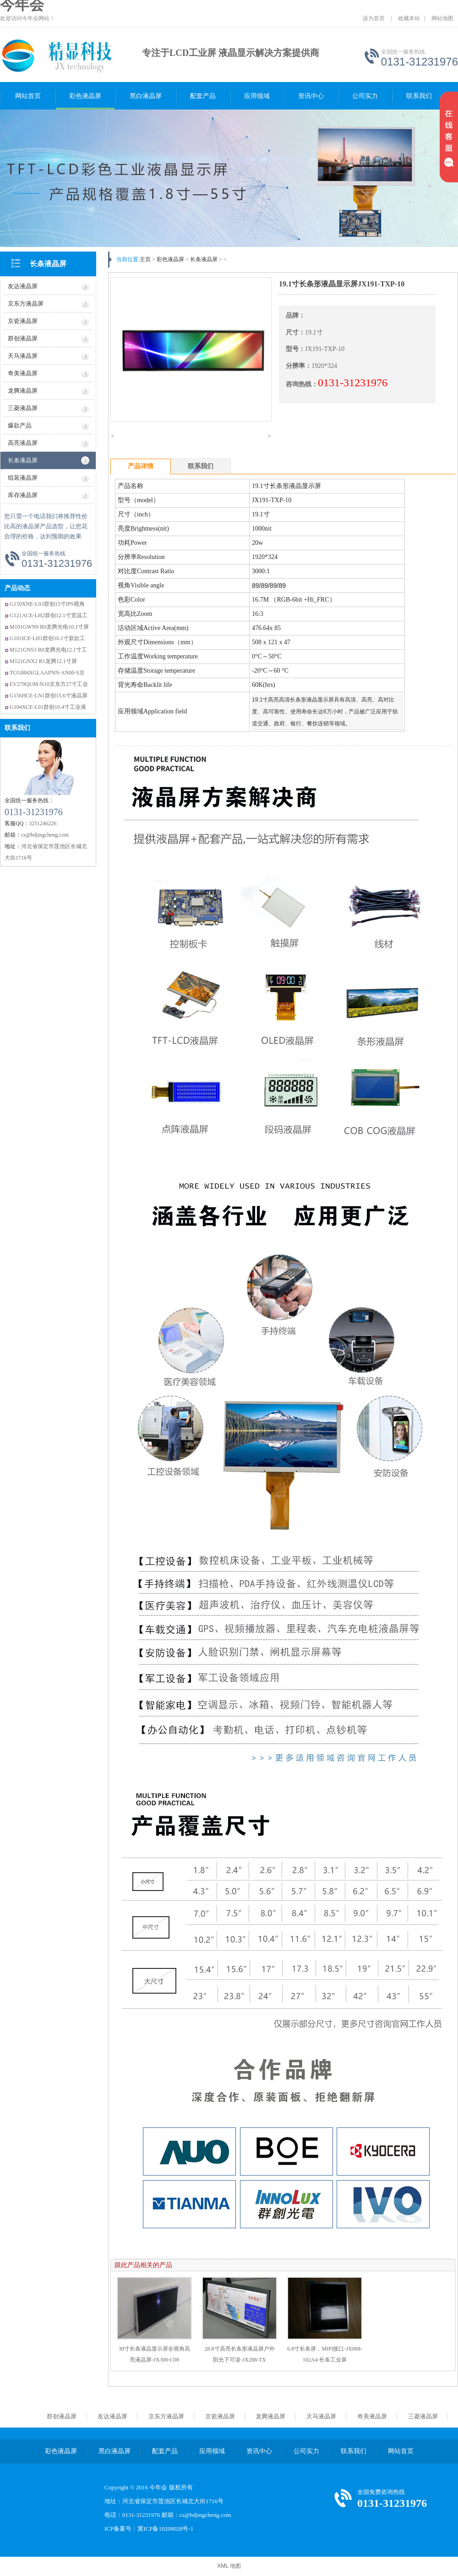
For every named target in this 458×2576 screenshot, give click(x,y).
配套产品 (203, 96)
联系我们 (419, 96)
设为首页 (374, 18)
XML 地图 (229, 2566)
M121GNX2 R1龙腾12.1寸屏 (43, 661)
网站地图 (442, 18)
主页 (145, 259)
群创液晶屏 (61, 2416)
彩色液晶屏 (85, 96)
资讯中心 (311, 96)
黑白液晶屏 (146, 96)
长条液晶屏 (48, 264)
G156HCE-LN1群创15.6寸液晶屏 (48, 695)
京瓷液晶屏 (220, 2416)
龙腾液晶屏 (270, 2416)
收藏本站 (409, 18)
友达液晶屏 (112, 2416)
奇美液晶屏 (372, 2416)
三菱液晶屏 (423, 2416)
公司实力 (365, 96)
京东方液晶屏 (166, 2416)
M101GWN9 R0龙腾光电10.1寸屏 (49, 627)
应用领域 (257, 96)
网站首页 (28, 96)
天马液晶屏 (321, 2416)
